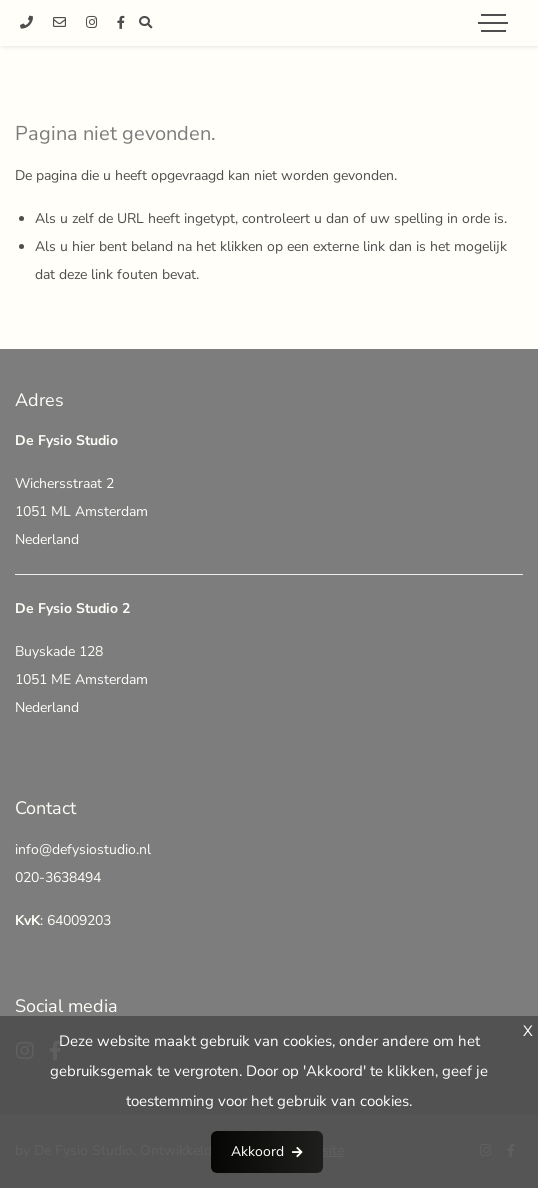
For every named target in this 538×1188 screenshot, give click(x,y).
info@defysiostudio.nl (83, 849)
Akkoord (257, 1151)
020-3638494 (58, 877)
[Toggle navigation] (493, 23)
